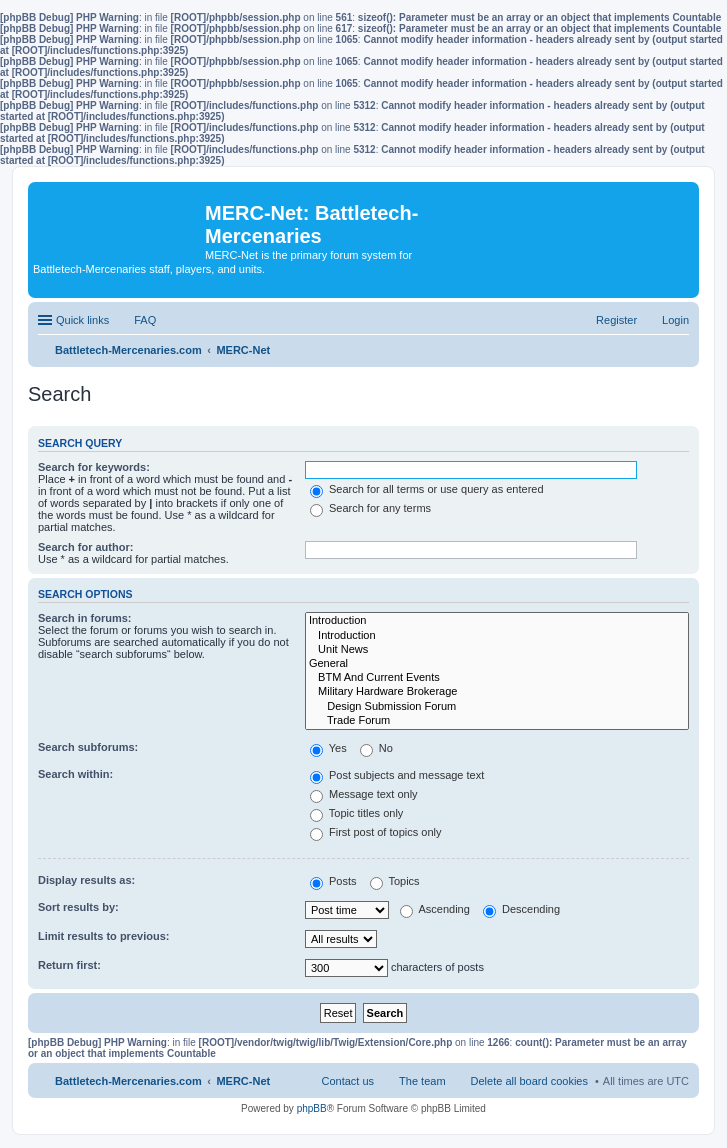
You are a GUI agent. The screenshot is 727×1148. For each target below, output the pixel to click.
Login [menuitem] (675, 320)
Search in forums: (85, 618)
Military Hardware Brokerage (497, 692)
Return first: (69, 965)
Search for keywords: (94, 467)
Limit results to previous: (103, 936)
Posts (333, 881)
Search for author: (85, 547)
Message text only (364, 794)
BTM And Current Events (497, 678)
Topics (395, 881)
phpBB (312, 1108)
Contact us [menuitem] (347, 1081)
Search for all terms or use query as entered (427, 489)
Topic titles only (356, 813)
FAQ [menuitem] (145, 320)
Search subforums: (88, 747)
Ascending (435, 909)
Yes (328, 748)
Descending (521, 909)
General (497, 664)
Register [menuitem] (616, 320)
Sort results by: (78, 907)
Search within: (75, 774)
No (376, 748)
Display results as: (86, 880)
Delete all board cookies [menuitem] (529, 1081)
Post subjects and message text (397, 775)
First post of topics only (376, 832)
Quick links (82, 320)
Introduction (497, 621)
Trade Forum (497, 721)
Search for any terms (370, 508)
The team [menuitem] (422, 1081)
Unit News (497, 650)
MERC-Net (243, 1081)
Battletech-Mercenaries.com (128, 1081)
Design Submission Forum (497, 707)
